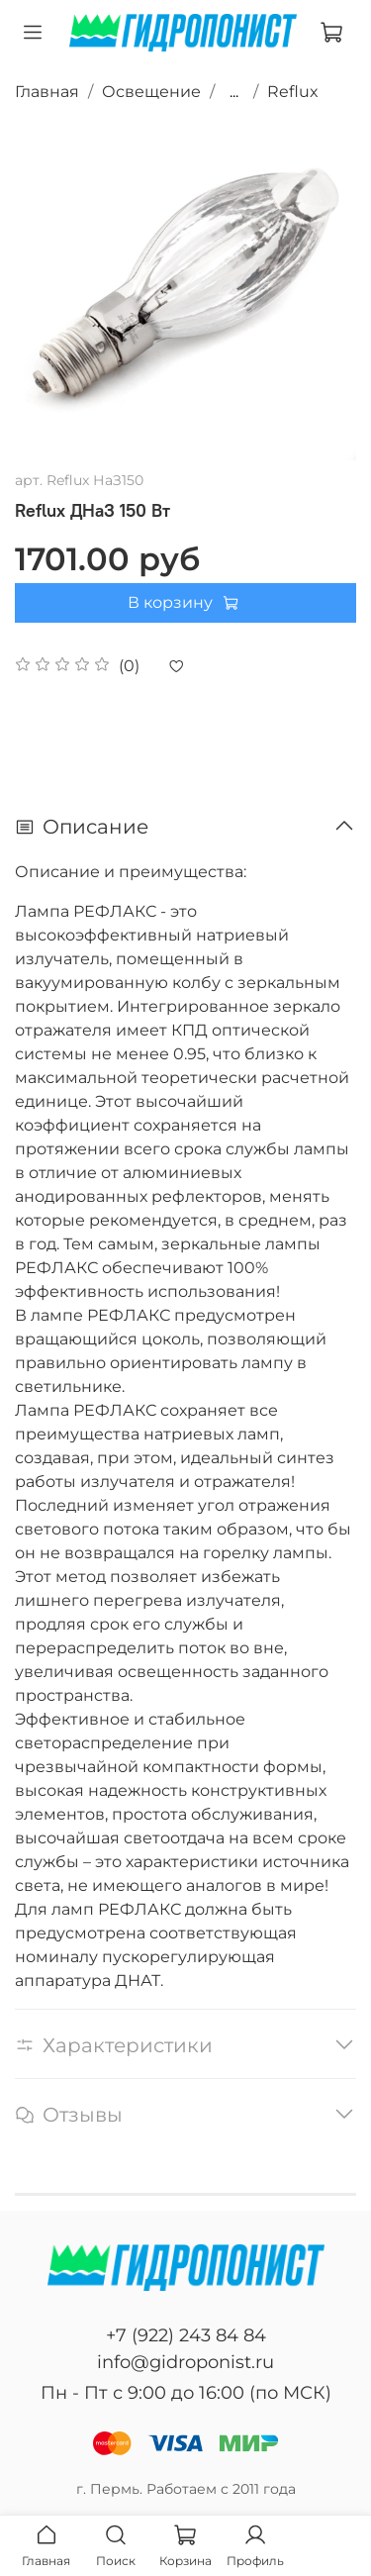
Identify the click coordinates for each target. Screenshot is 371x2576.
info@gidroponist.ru (185, 2362)
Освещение (151, 91)
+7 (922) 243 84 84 (186, 2335)
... (234, 92)
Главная (47, 91)
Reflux (293, 91)
